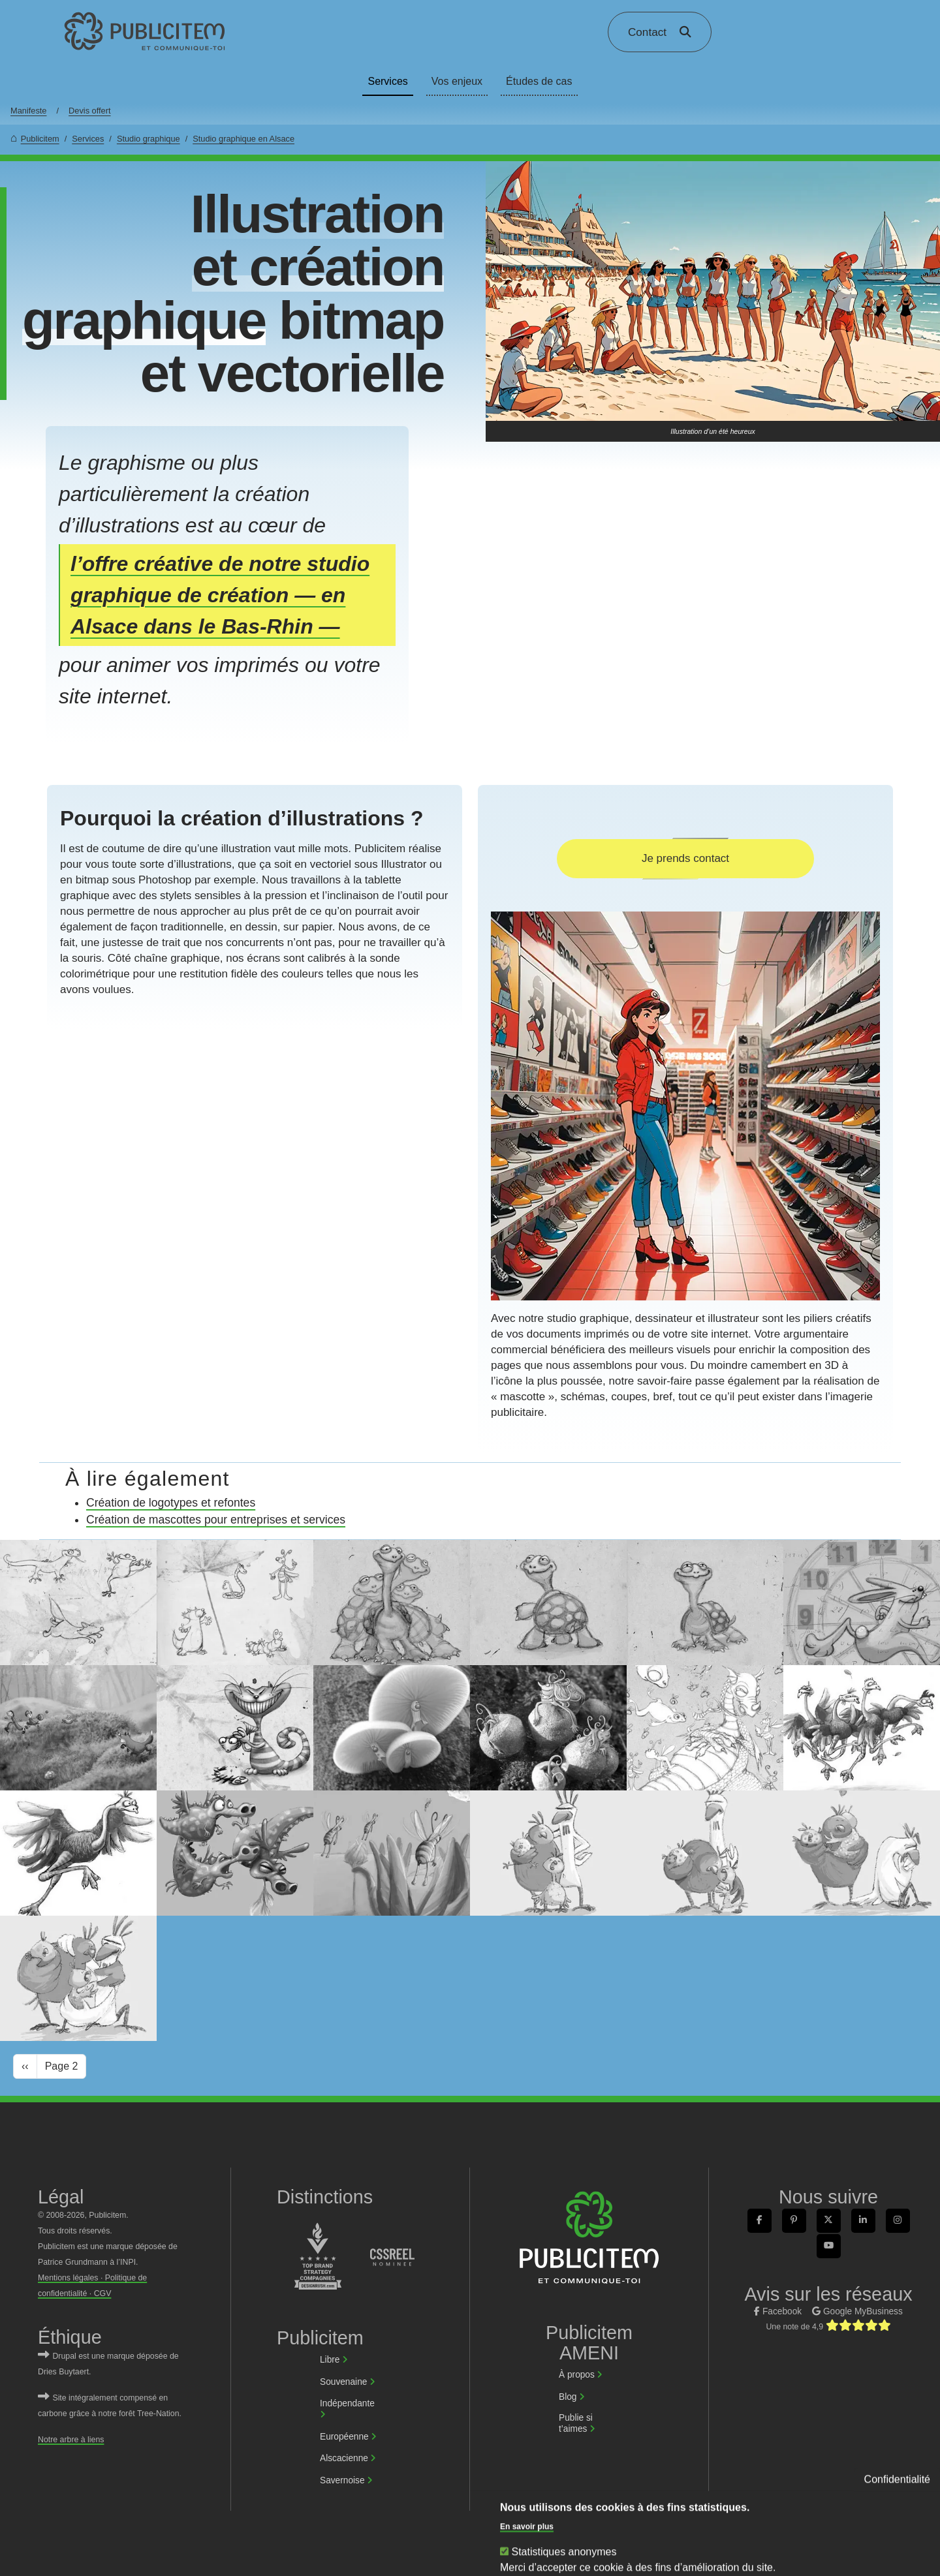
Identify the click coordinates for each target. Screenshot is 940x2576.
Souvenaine (343, 2382)
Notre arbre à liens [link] (71, 2439)
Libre (329, 2360)
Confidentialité (897, 2560)
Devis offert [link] (89, 110)
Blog (567, 2397)
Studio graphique (148, 139)
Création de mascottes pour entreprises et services (215, 1519)
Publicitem (40, 139)
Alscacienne (344, 2458)
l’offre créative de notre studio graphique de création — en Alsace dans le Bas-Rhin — (219, 595)
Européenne (344, 2437)
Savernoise (342, 2480)
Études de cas (539, 81)
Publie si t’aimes (576, 2423)
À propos (577, 2375)
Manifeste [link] (28, 110)
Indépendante (347, 2403)
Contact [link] (647, 31)
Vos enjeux (456, 81)
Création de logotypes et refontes (170, 1502)
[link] (145, 31)
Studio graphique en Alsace (243, 139)
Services (387, 81)
